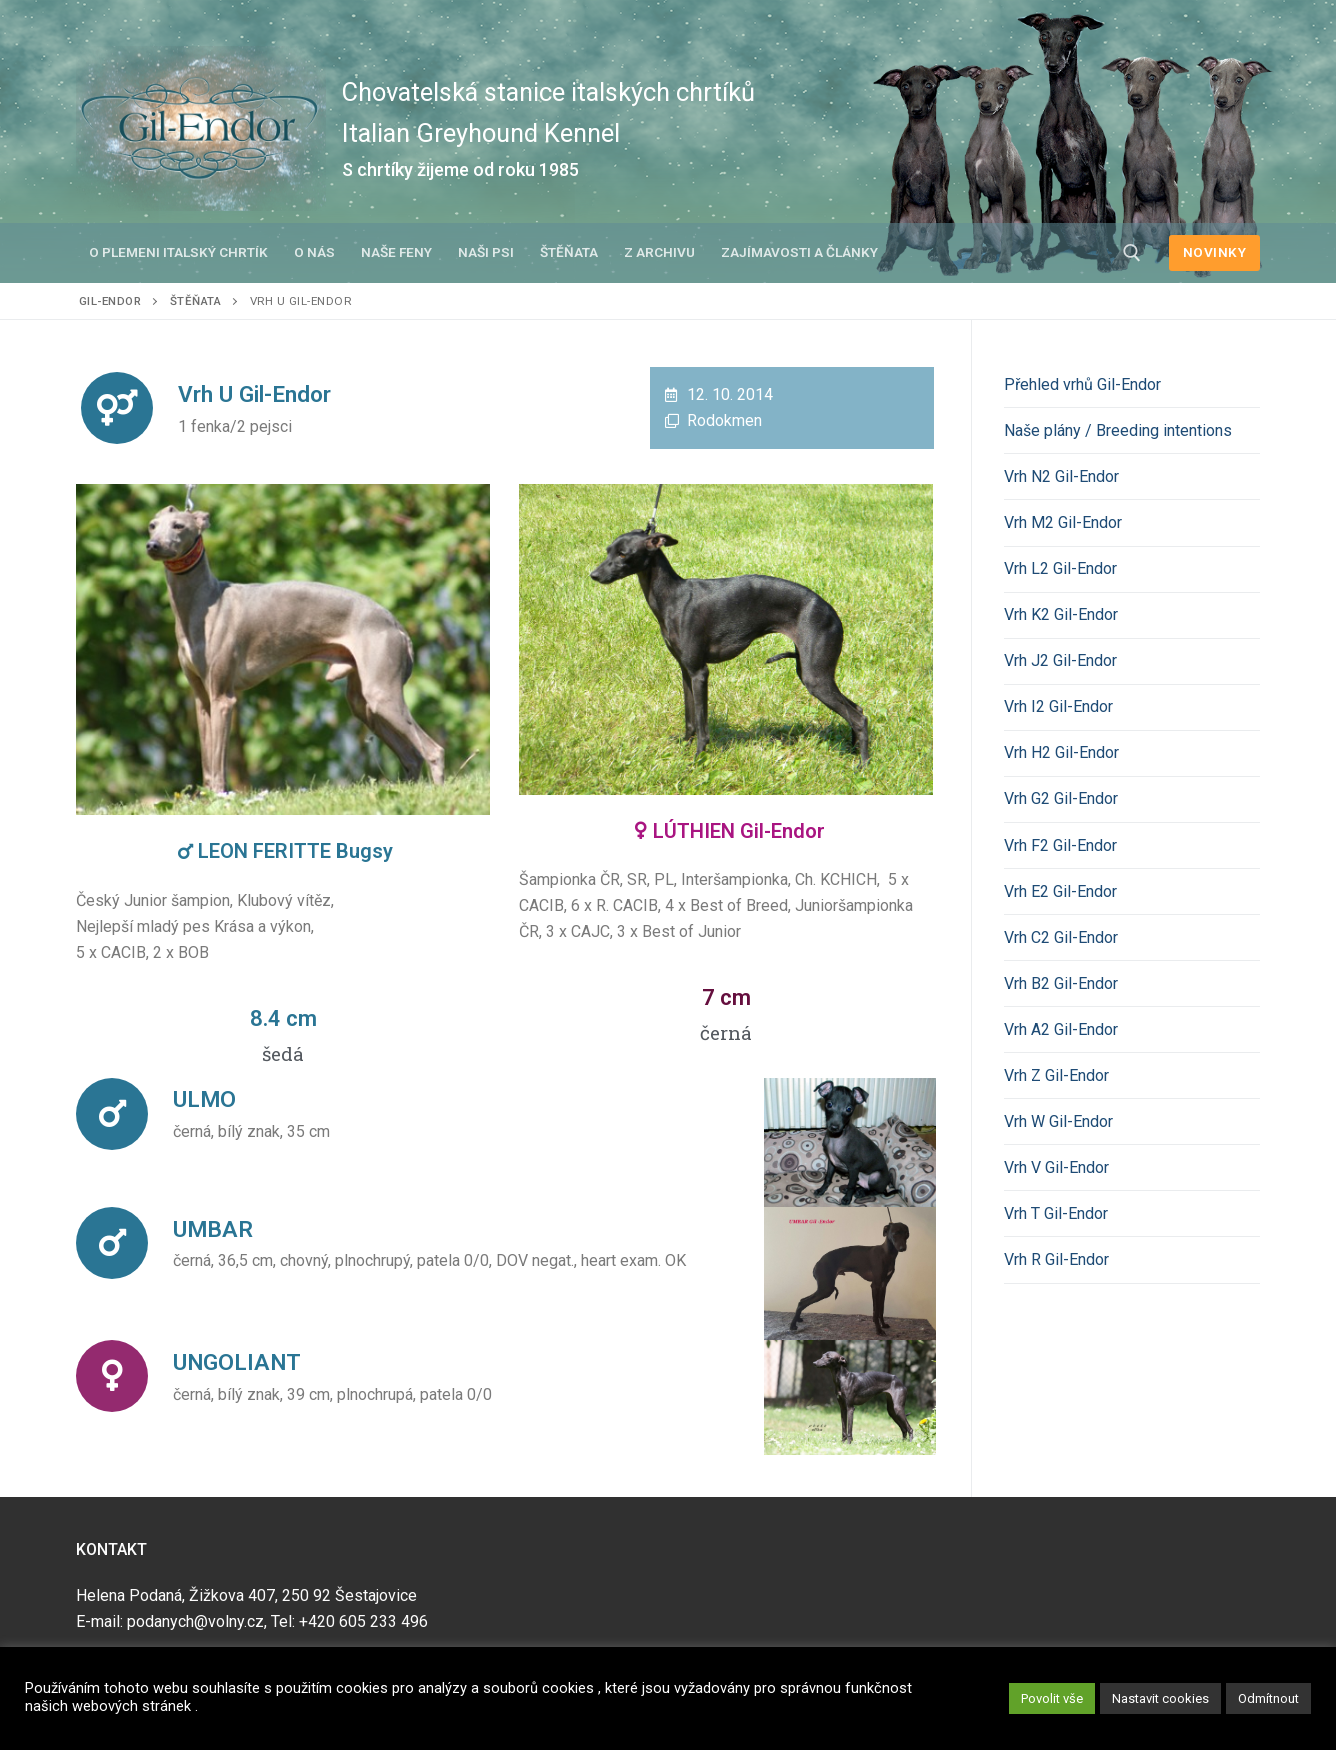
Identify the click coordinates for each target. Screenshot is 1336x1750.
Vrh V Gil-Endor (1056, 1167)
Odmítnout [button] (1268, 1698)
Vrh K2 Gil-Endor (1061, 614)
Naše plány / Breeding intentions (1118, 430)
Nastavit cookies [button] (1160, 1698)
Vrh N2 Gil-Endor (1061, 476)
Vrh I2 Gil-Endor (1058, 706)
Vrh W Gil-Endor (1058, 1121)
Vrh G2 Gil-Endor (1061, 798)
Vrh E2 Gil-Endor (1060, 891)
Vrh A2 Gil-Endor (1061, 1029)
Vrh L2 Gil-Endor (1060, 568)
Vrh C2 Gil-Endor (1061, 937)
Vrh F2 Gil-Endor (1060, 845)
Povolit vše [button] (1052, 1698)
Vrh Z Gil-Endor (1056, 1075)
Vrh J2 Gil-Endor (1060, 660)
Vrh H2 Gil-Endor (1061, 752)
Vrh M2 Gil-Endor (1063, 522)
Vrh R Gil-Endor (1056, 1259)
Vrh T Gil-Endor (1056, 1213)
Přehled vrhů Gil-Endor (1082, 384)
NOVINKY (1215, 252)
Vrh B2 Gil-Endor (1061, 983)
